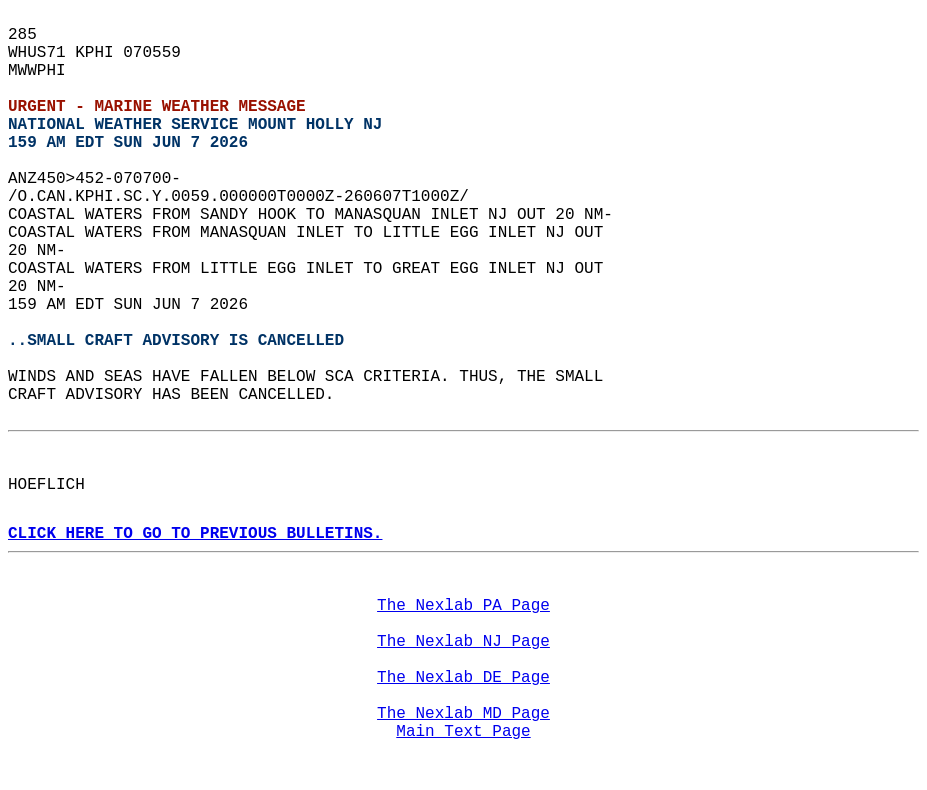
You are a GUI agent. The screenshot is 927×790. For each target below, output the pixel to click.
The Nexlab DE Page (463, 678)
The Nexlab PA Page (463, 606)
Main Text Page (463, 732)
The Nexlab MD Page (463, 714)
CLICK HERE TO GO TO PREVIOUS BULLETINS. (195, 534)
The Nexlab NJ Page (463, 642)
